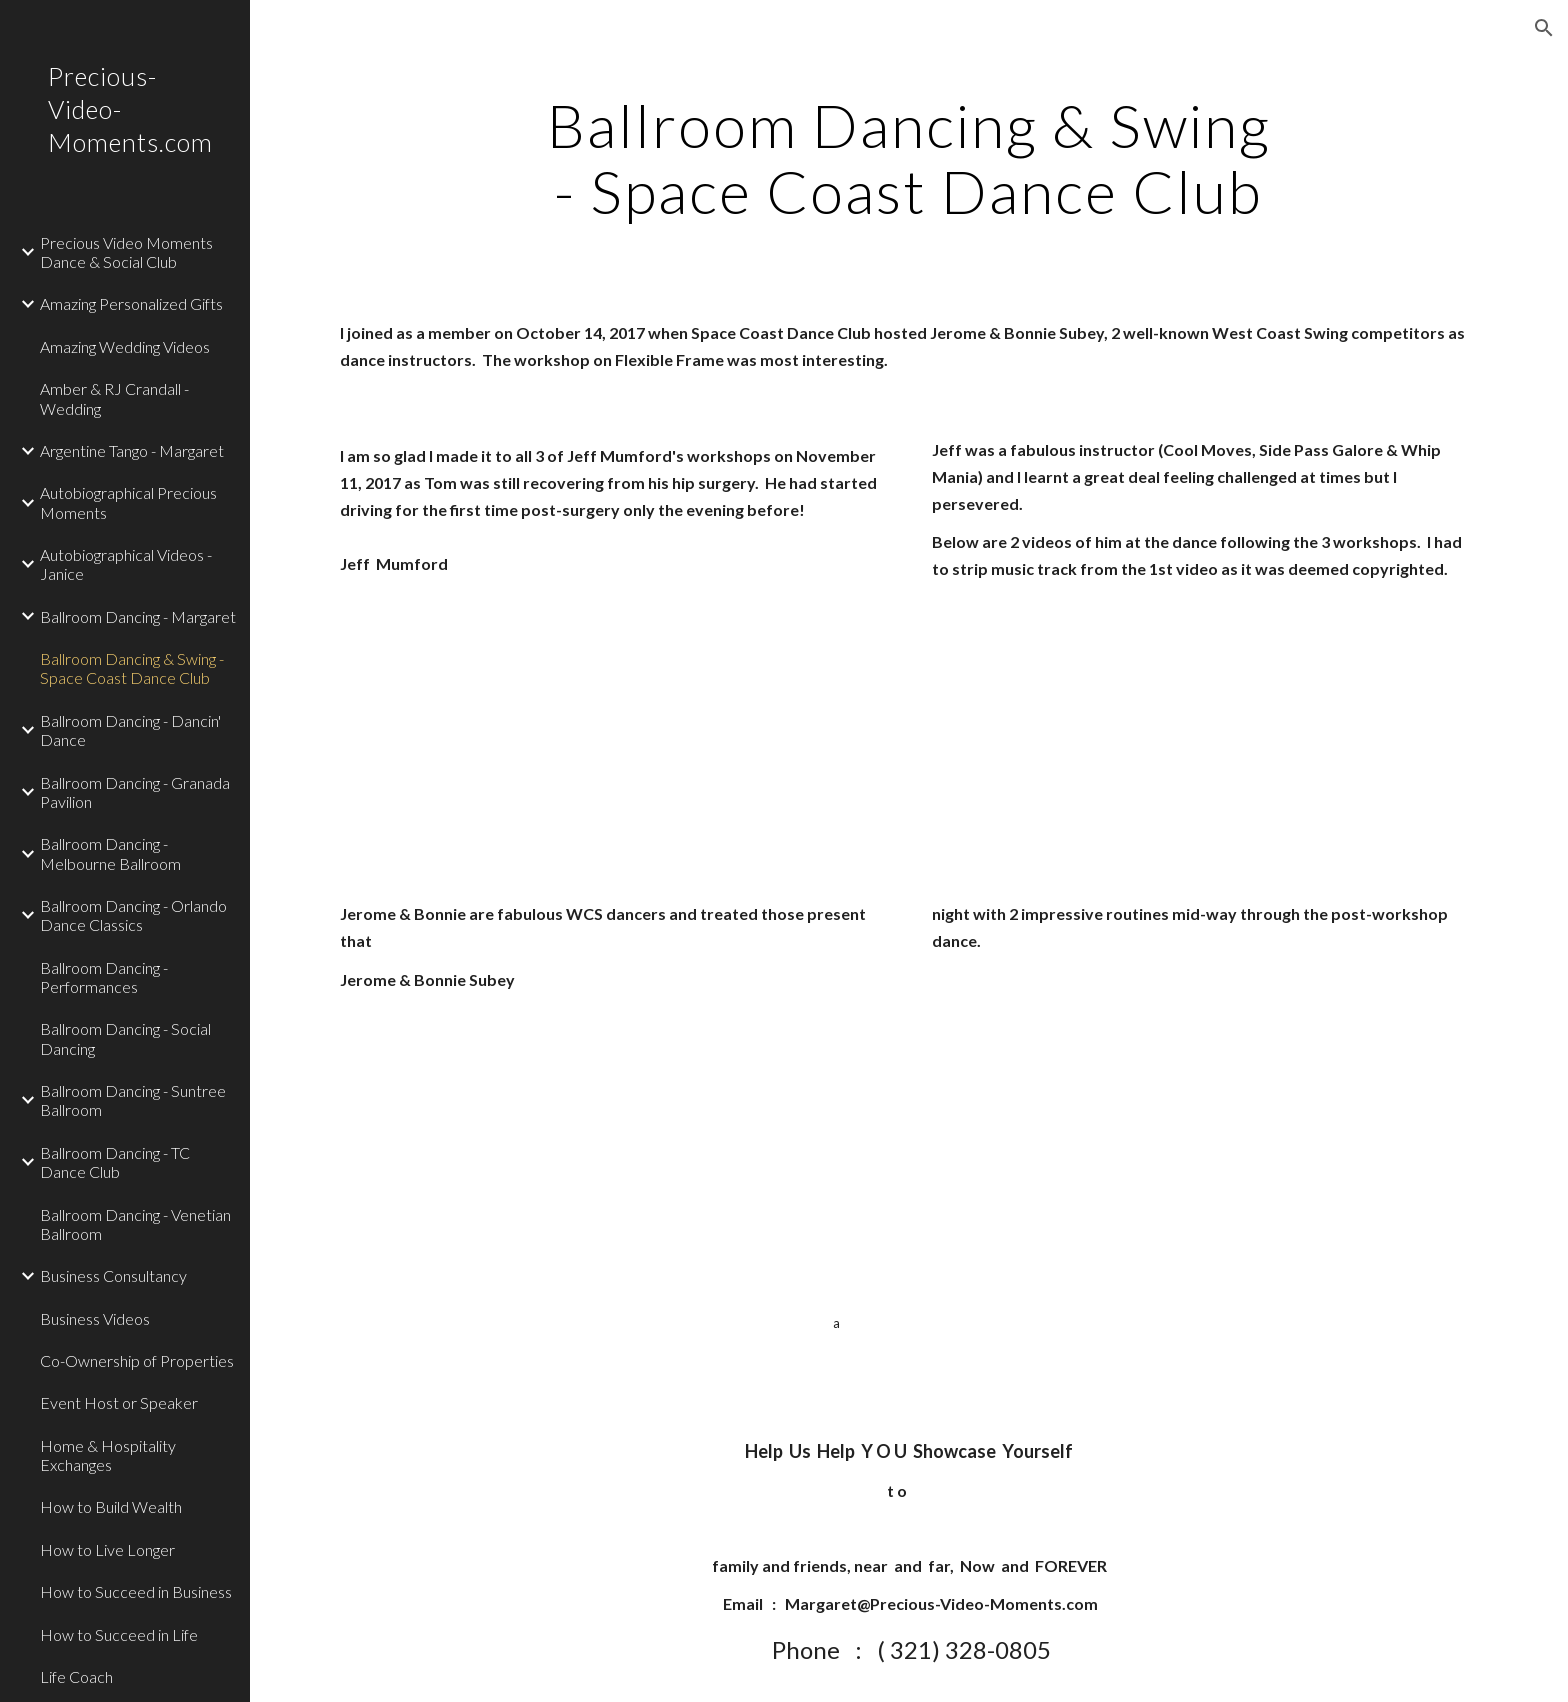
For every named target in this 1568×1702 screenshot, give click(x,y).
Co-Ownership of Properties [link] (137, 1360)
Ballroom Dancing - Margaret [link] (138, 616)
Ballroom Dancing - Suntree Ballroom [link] (133, 1100)
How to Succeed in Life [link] (119, 1634)
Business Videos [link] (95, 1318)
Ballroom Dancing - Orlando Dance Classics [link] (133, 915)
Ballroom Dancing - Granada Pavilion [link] (135, 792)
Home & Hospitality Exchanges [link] (108, 1455)
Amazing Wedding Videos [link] (125, 346)
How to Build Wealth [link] (111, 1506)
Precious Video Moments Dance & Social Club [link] (126, 252)
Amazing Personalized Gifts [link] (131, 303)
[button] (1544, 28)
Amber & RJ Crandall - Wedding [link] (114, 398)
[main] (909, 158)
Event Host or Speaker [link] (119, 1402)
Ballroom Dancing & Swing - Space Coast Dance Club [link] (132, 668)
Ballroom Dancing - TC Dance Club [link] (115, 1162)
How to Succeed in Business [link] (136, 1591)
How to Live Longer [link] (107, 1549)
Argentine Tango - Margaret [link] (132, 450)
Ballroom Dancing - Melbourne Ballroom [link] (110, 853)
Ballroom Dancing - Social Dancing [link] (125, 1038)
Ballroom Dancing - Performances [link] (104, 977)
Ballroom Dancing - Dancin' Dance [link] (130, 730)
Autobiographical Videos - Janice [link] (126, 564)
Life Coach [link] (76, 1676)
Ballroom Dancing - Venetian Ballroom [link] (135, 1224)
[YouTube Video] (514, 742)
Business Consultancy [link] (113, 1275)
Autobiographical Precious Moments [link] (128, 502)
